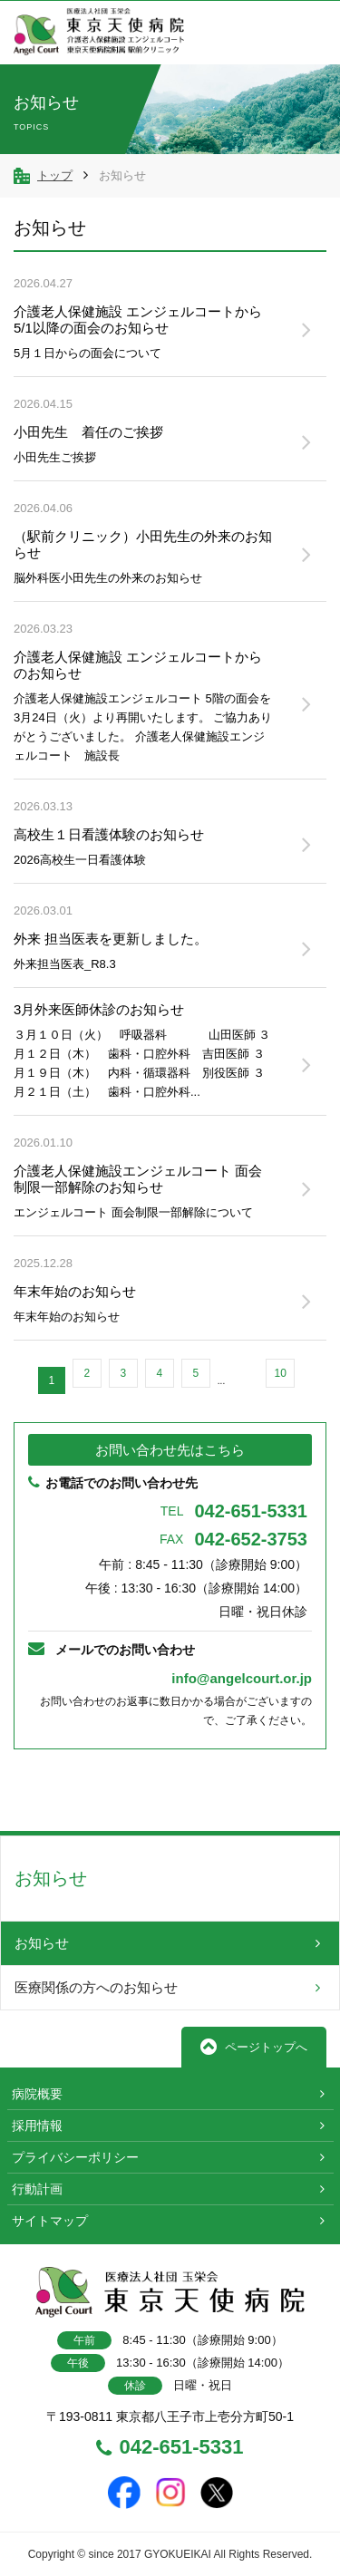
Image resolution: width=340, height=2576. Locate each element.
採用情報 (37, 2125)
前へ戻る (70, 1789)
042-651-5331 (233, 1511)
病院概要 (37, 2094)
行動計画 (37, 2189)
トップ (55, 175)
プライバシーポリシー (75, 2157)
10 (280, 1373)
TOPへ (269, 1790)
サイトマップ (50, 2220)
